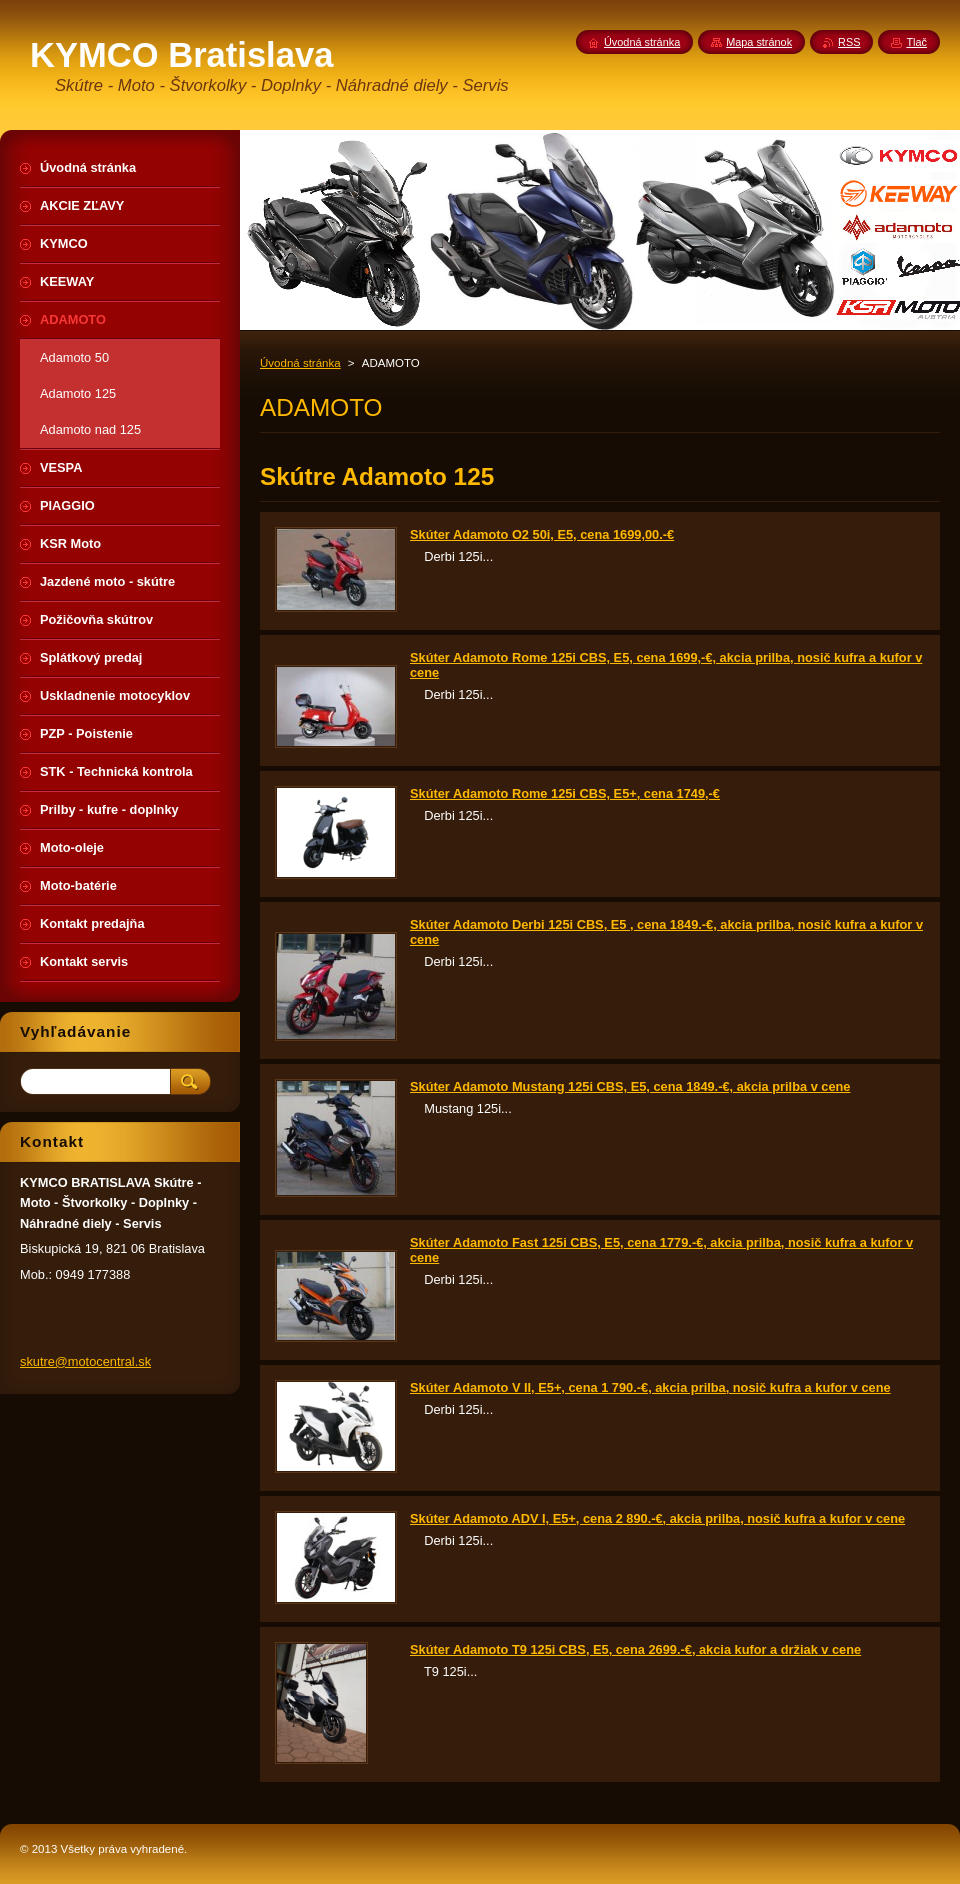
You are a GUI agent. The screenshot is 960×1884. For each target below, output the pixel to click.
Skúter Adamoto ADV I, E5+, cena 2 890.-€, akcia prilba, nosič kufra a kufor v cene (657, 1518)
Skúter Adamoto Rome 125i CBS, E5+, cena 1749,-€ (565, 793)
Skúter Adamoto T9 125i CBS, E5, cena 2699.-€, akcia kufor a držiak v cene (635, 1649)
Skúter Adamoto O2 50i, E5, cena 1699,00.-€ (542, 534)
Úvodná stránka (300, 363)
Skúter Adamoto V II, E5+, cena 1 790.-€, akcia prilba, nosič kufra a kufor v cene (650, 1387)
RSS (849, 42)
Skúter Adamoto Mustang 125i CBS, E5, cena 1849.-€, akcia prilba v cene (630, 1086)
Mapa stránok (759, 42)
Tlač (916, 42)
